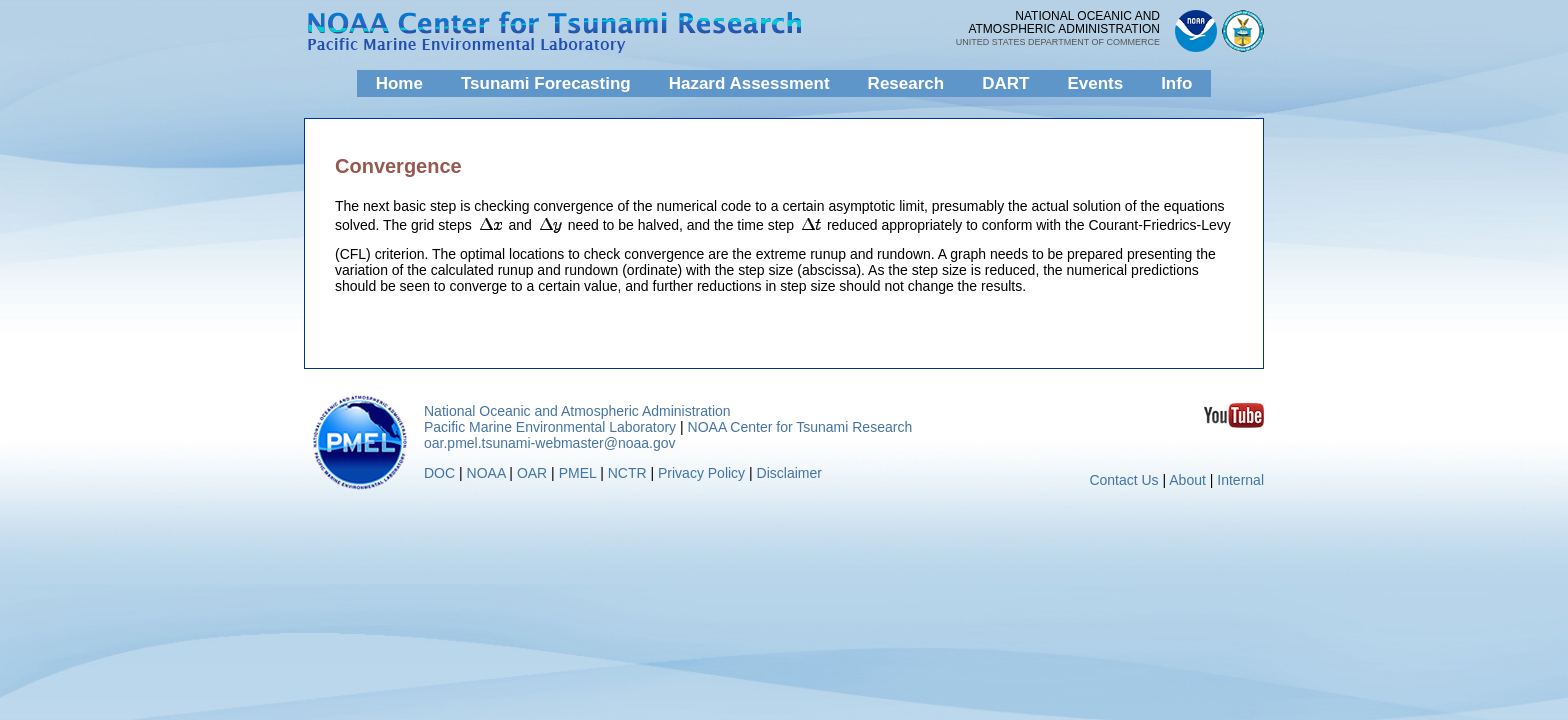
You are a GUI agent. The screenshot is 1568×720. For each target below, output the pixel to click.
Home (399, 83)
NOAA (486, 473)
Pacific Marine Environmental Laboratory (550, 427)
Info (1176, 83)
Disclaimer (789, 473)
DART (1005, 83)
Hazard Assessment (749, 83)
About (1187, 480)
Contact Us (1123, 480)
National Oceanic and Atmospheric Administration (577, 411)
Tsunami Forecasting (546, 83)
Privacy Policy (701, 473)
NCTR (627, 473)
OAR (532, 473)
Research (906, 83)
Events (1095, 83)
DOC (439, 473)
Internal (1240, 480)
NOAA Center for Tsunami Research (800, 427)
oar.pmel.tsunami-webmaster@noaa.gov (550, 443)
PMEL (578, 473)
